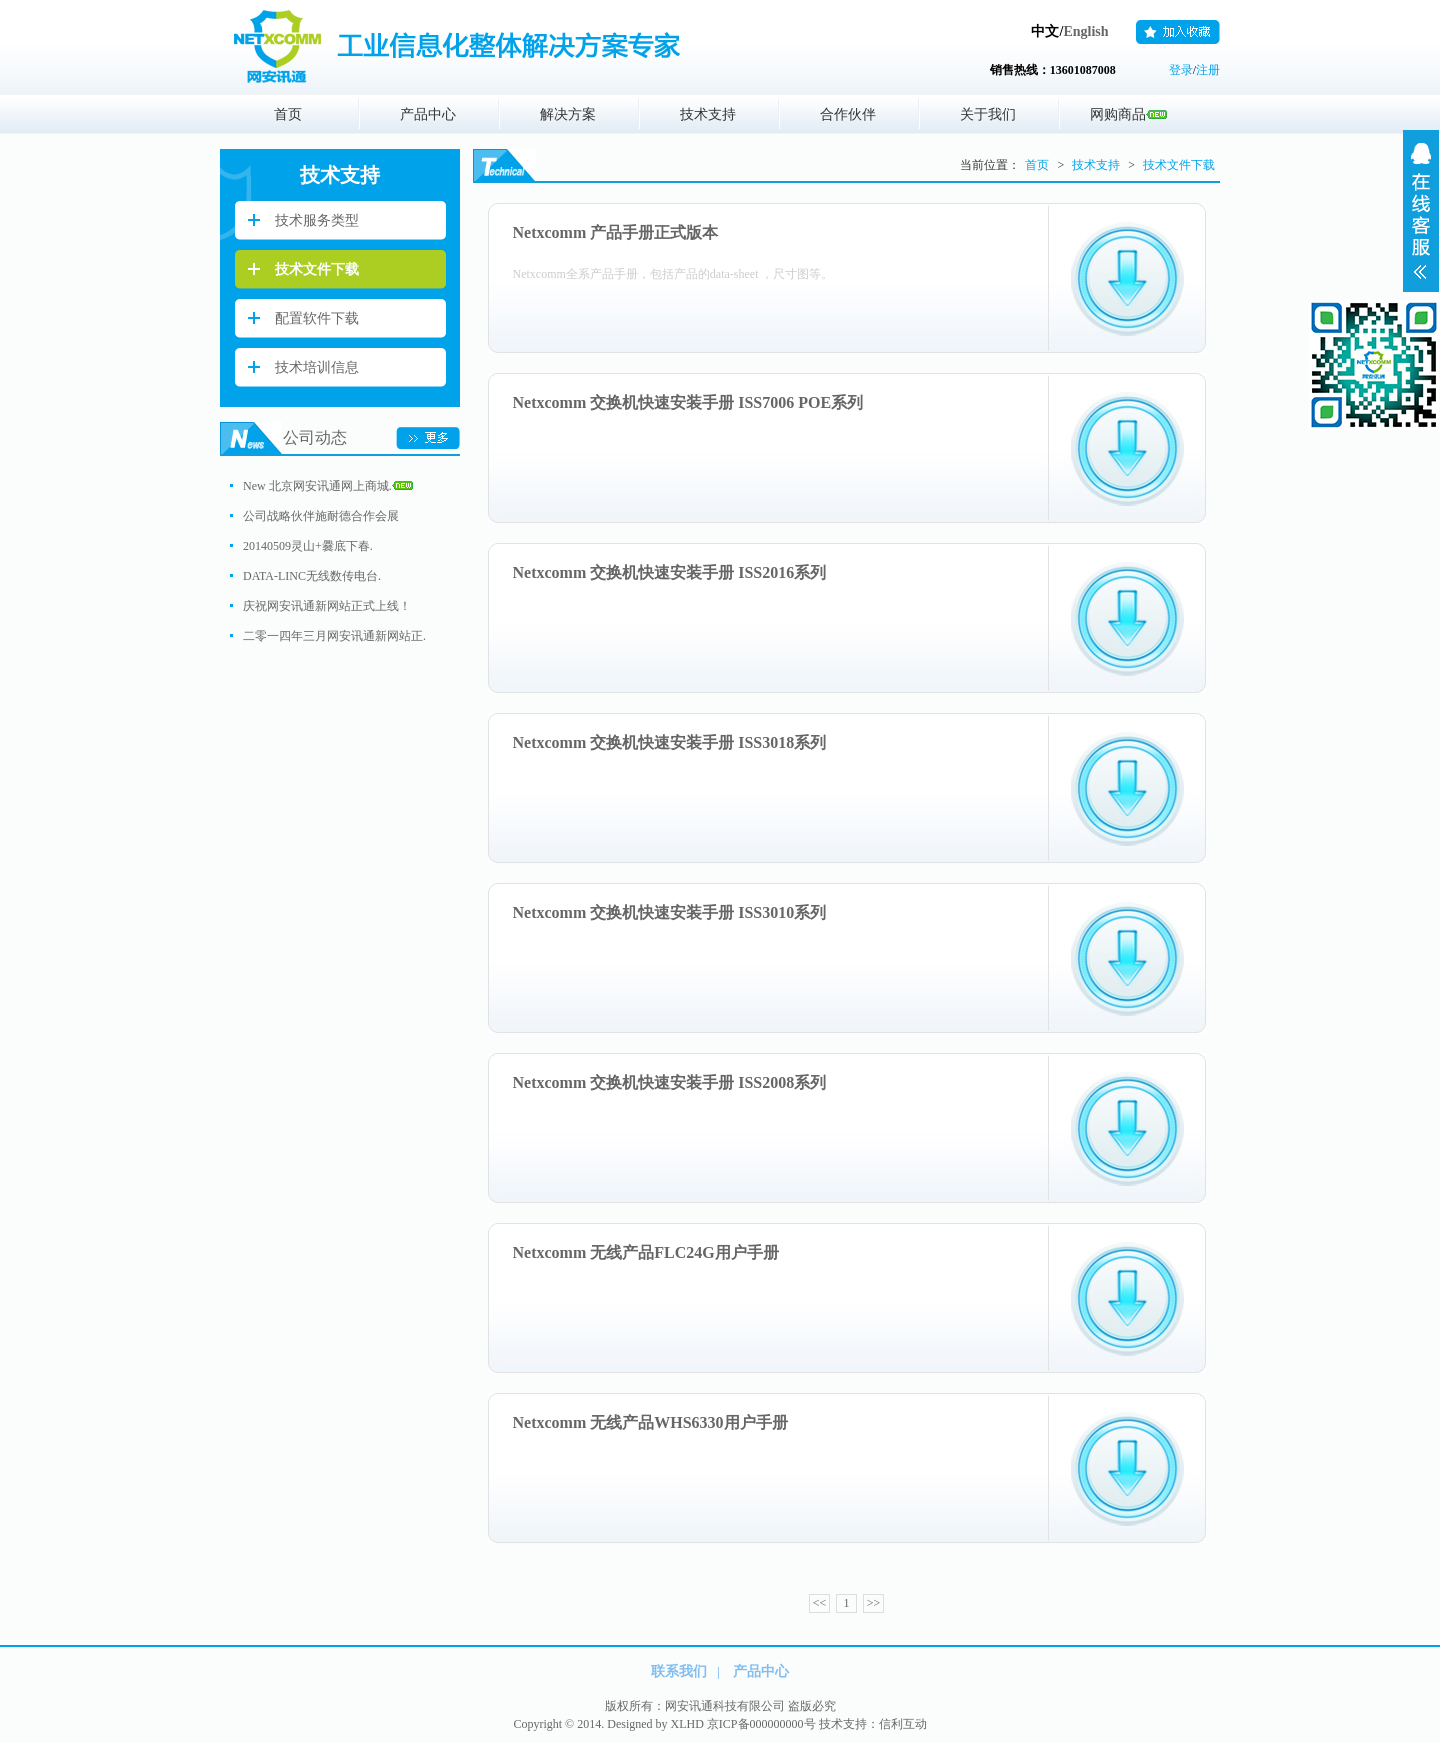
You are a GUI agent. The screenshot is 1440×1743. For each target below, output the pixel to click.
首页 (288, 114)
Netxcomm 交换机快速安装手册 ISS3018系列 (670, 742)
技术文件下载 (317, 269)
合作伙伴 (848, 114)
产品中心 (428, 114)
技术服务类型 (317, 220)
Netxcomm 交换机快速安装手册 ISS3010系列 (670, 912)
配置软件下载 (317, 318)
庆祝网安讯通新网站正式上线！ (327, 606)
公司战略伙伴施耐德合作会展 (321, 516)
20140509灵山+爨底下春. (308, 546)
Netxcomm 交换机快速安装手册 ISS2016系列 (670, 572)
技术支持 (708, 114)
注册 (1208, 70)
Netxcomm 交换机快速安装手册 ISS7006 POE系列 (688, 402)
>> (874, 1603)
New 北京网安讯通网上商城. (328, 486)
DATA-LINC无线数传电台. (312, 576)
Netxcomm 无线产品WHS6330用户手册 (650, 1422)
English (1085, 31)
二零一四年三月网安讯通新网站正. (334, 636)
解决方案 (568, 114)
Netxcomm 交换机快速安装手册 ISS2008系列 (670, 1082)
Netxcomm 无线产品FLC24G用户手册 (646, 1252)
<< (820, 1603)
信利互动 (903, 1724)
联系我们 (679, 1671)
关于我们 (988, 114)
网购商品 (1128, 114)
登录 (1181, 70)
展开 (1421, 211)
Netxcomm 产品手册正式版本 (616, 232)
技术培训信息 (317, 367)
